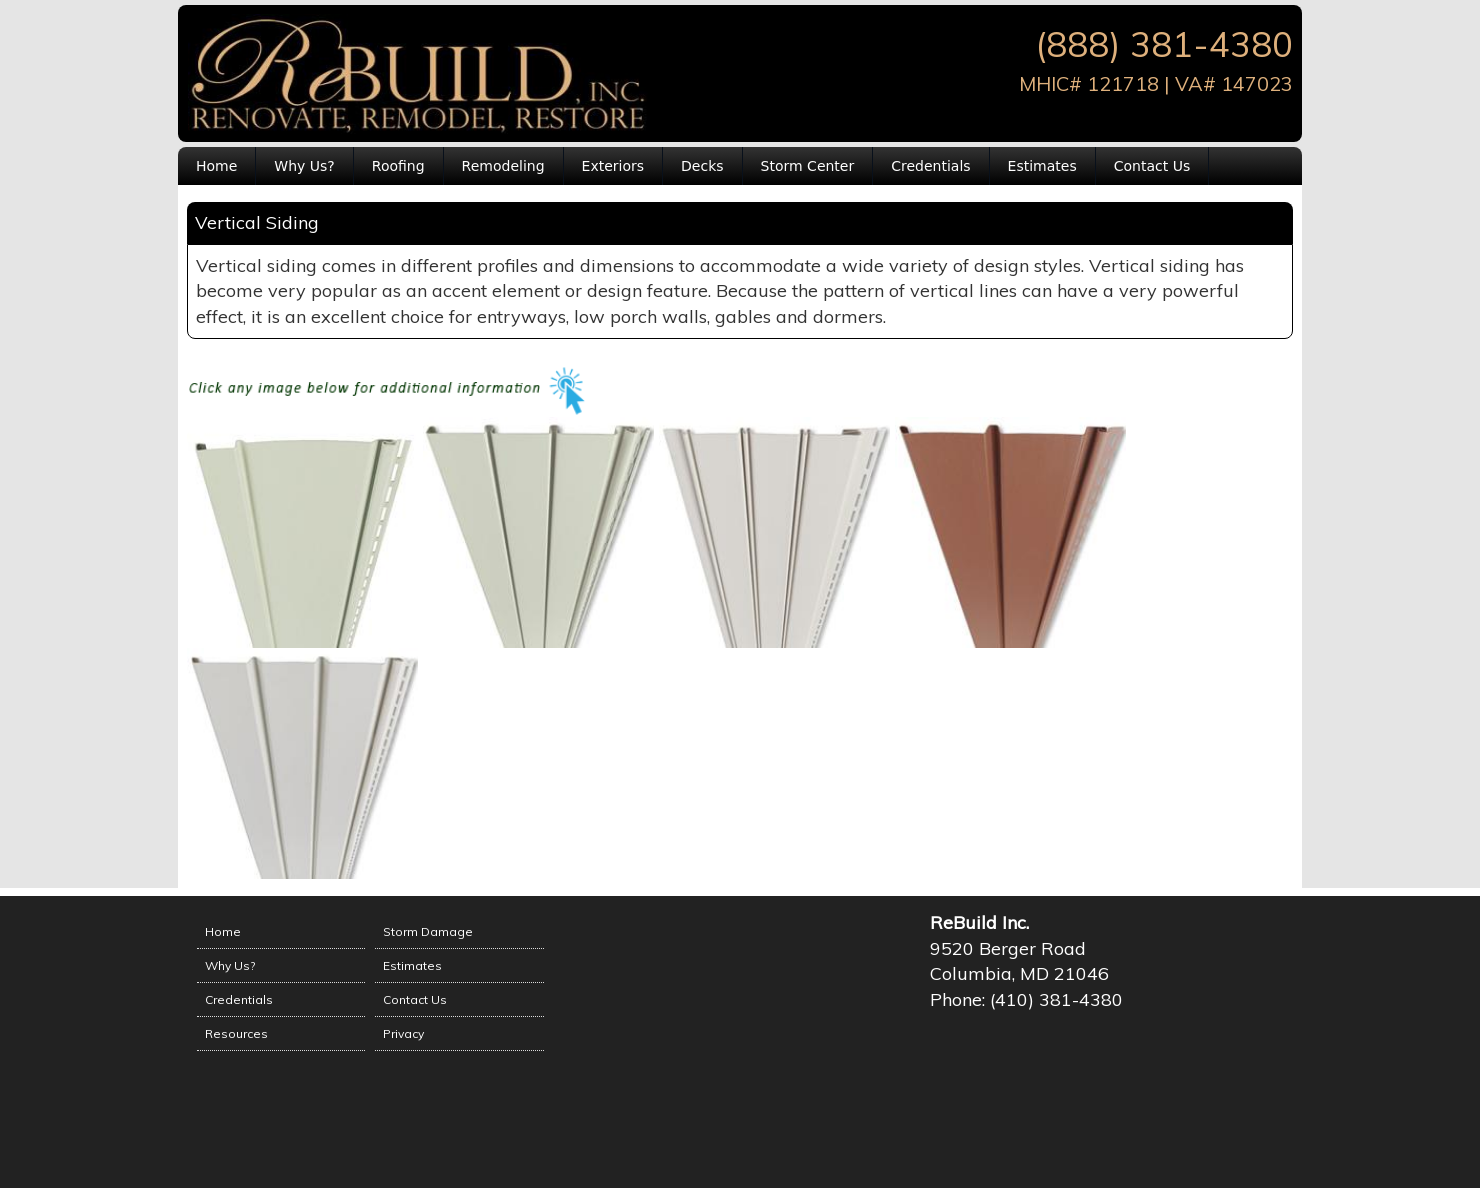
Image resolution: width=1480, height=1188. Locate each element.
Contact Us (1152, 166)
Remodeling (503, 166)
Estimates (1042, 166)
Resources (236, 1033)
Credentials (930, 166)
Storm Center (808, 166)
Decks (702, 166)
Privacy (403, 1033)
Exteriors (613, 166)
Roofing (398, 166)
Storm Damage (428, 931)
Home (216, 166)
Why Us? (304, 166)
